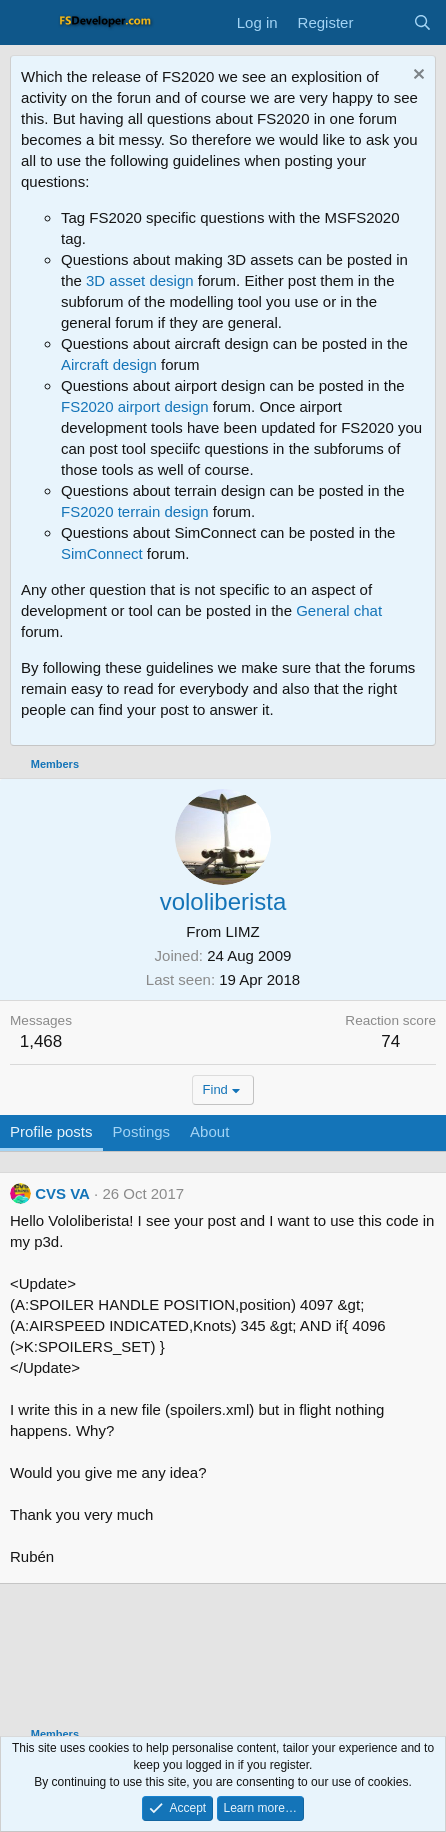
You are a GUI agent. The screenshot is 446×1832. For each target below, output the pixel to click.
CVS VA (62, 1193)
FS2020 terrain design (135, 511)
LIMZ (243, 931)
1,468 (41, 1041)
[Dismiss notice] (416, 76)
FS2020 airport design (135, 406)
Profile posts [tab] (51, 1131)
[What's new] (382, 22)
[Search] (422, 22)
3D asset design (140, 280)
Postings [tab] (142, 1131)
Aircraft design (109, 364)
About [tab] (209, 1131)
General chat (339, 610)
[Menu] (27, 23)
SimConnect (102, 553)
